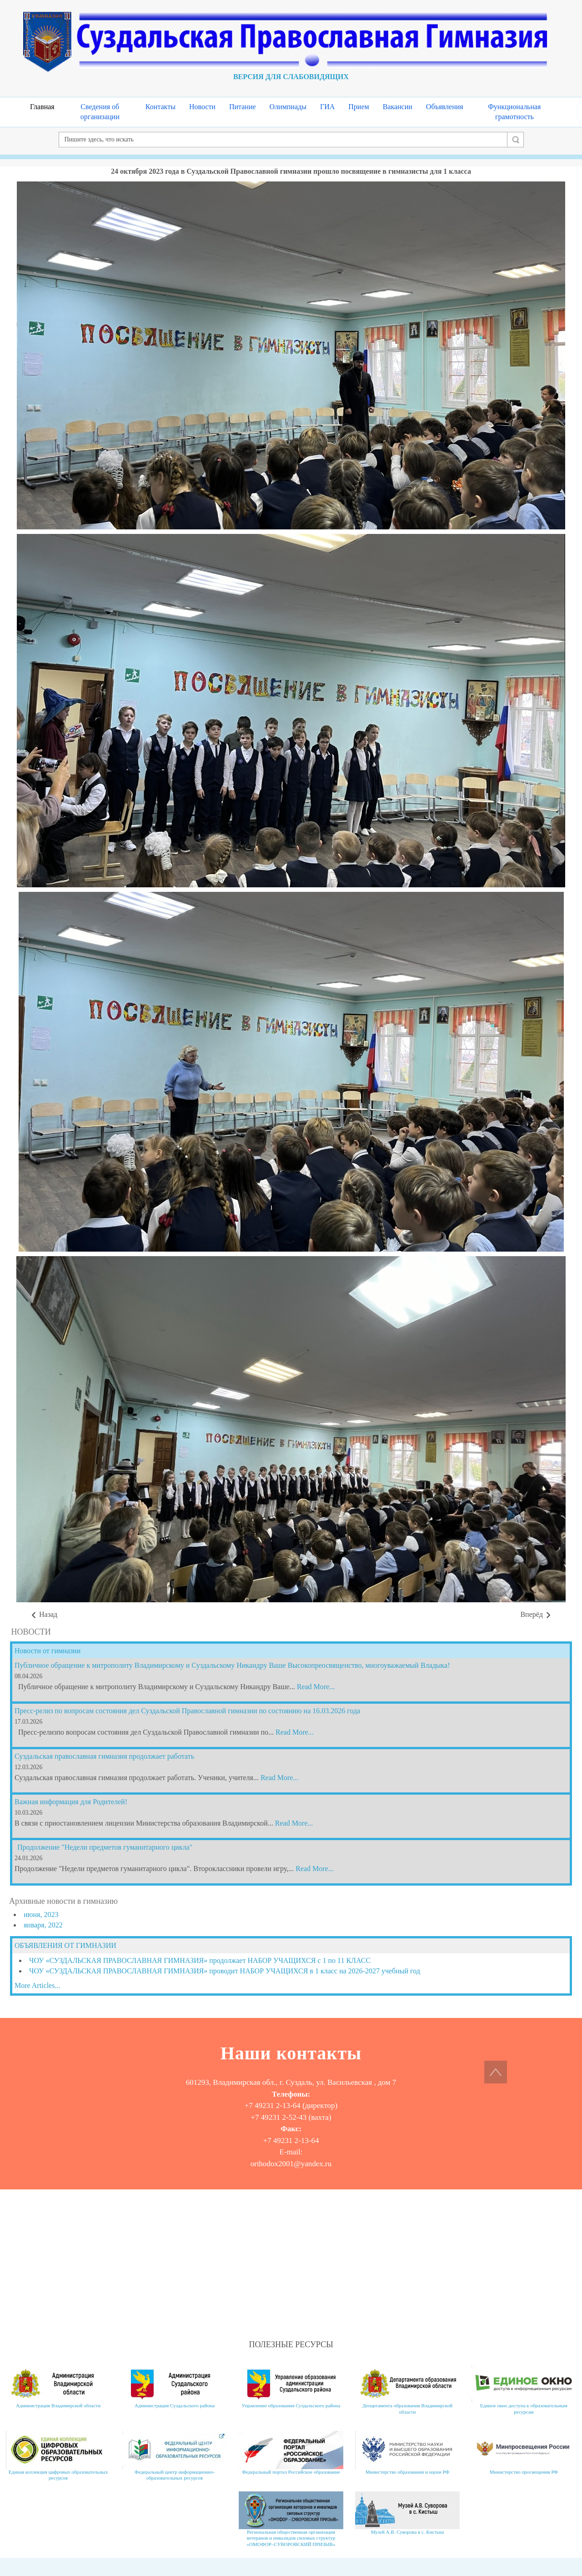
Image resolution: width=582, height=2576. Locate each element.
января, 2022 (43, 1925)
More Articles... (37, 1985)
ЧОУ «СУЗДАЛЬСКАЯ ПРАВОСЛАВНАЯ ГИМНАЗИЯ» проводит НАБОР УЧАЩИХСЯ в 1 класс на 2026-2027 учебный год (224, 1971)
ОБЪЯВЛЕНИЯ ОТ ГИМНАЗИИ (65, 1945)
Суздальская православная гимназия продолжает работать (104, 1756)
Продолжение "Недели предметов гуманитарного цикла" (104, 1847)
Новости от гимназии (47, 1651)
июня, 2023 (41, 1914)
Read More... (316, 1686)
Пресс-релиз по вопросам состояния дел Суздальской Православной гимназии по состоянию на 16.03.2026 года (187, 1711)
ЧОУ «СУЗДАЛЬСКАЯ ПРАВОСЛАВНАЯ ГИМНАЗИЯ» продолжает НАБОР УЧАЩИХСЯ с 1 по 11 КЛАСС (200, 1960)
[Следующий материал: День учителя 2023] (536, 1615)
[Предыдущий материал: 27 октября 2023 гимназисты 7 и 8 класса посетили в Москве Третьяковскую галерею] (43, 1615)
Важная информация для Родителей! (71, 1802)
